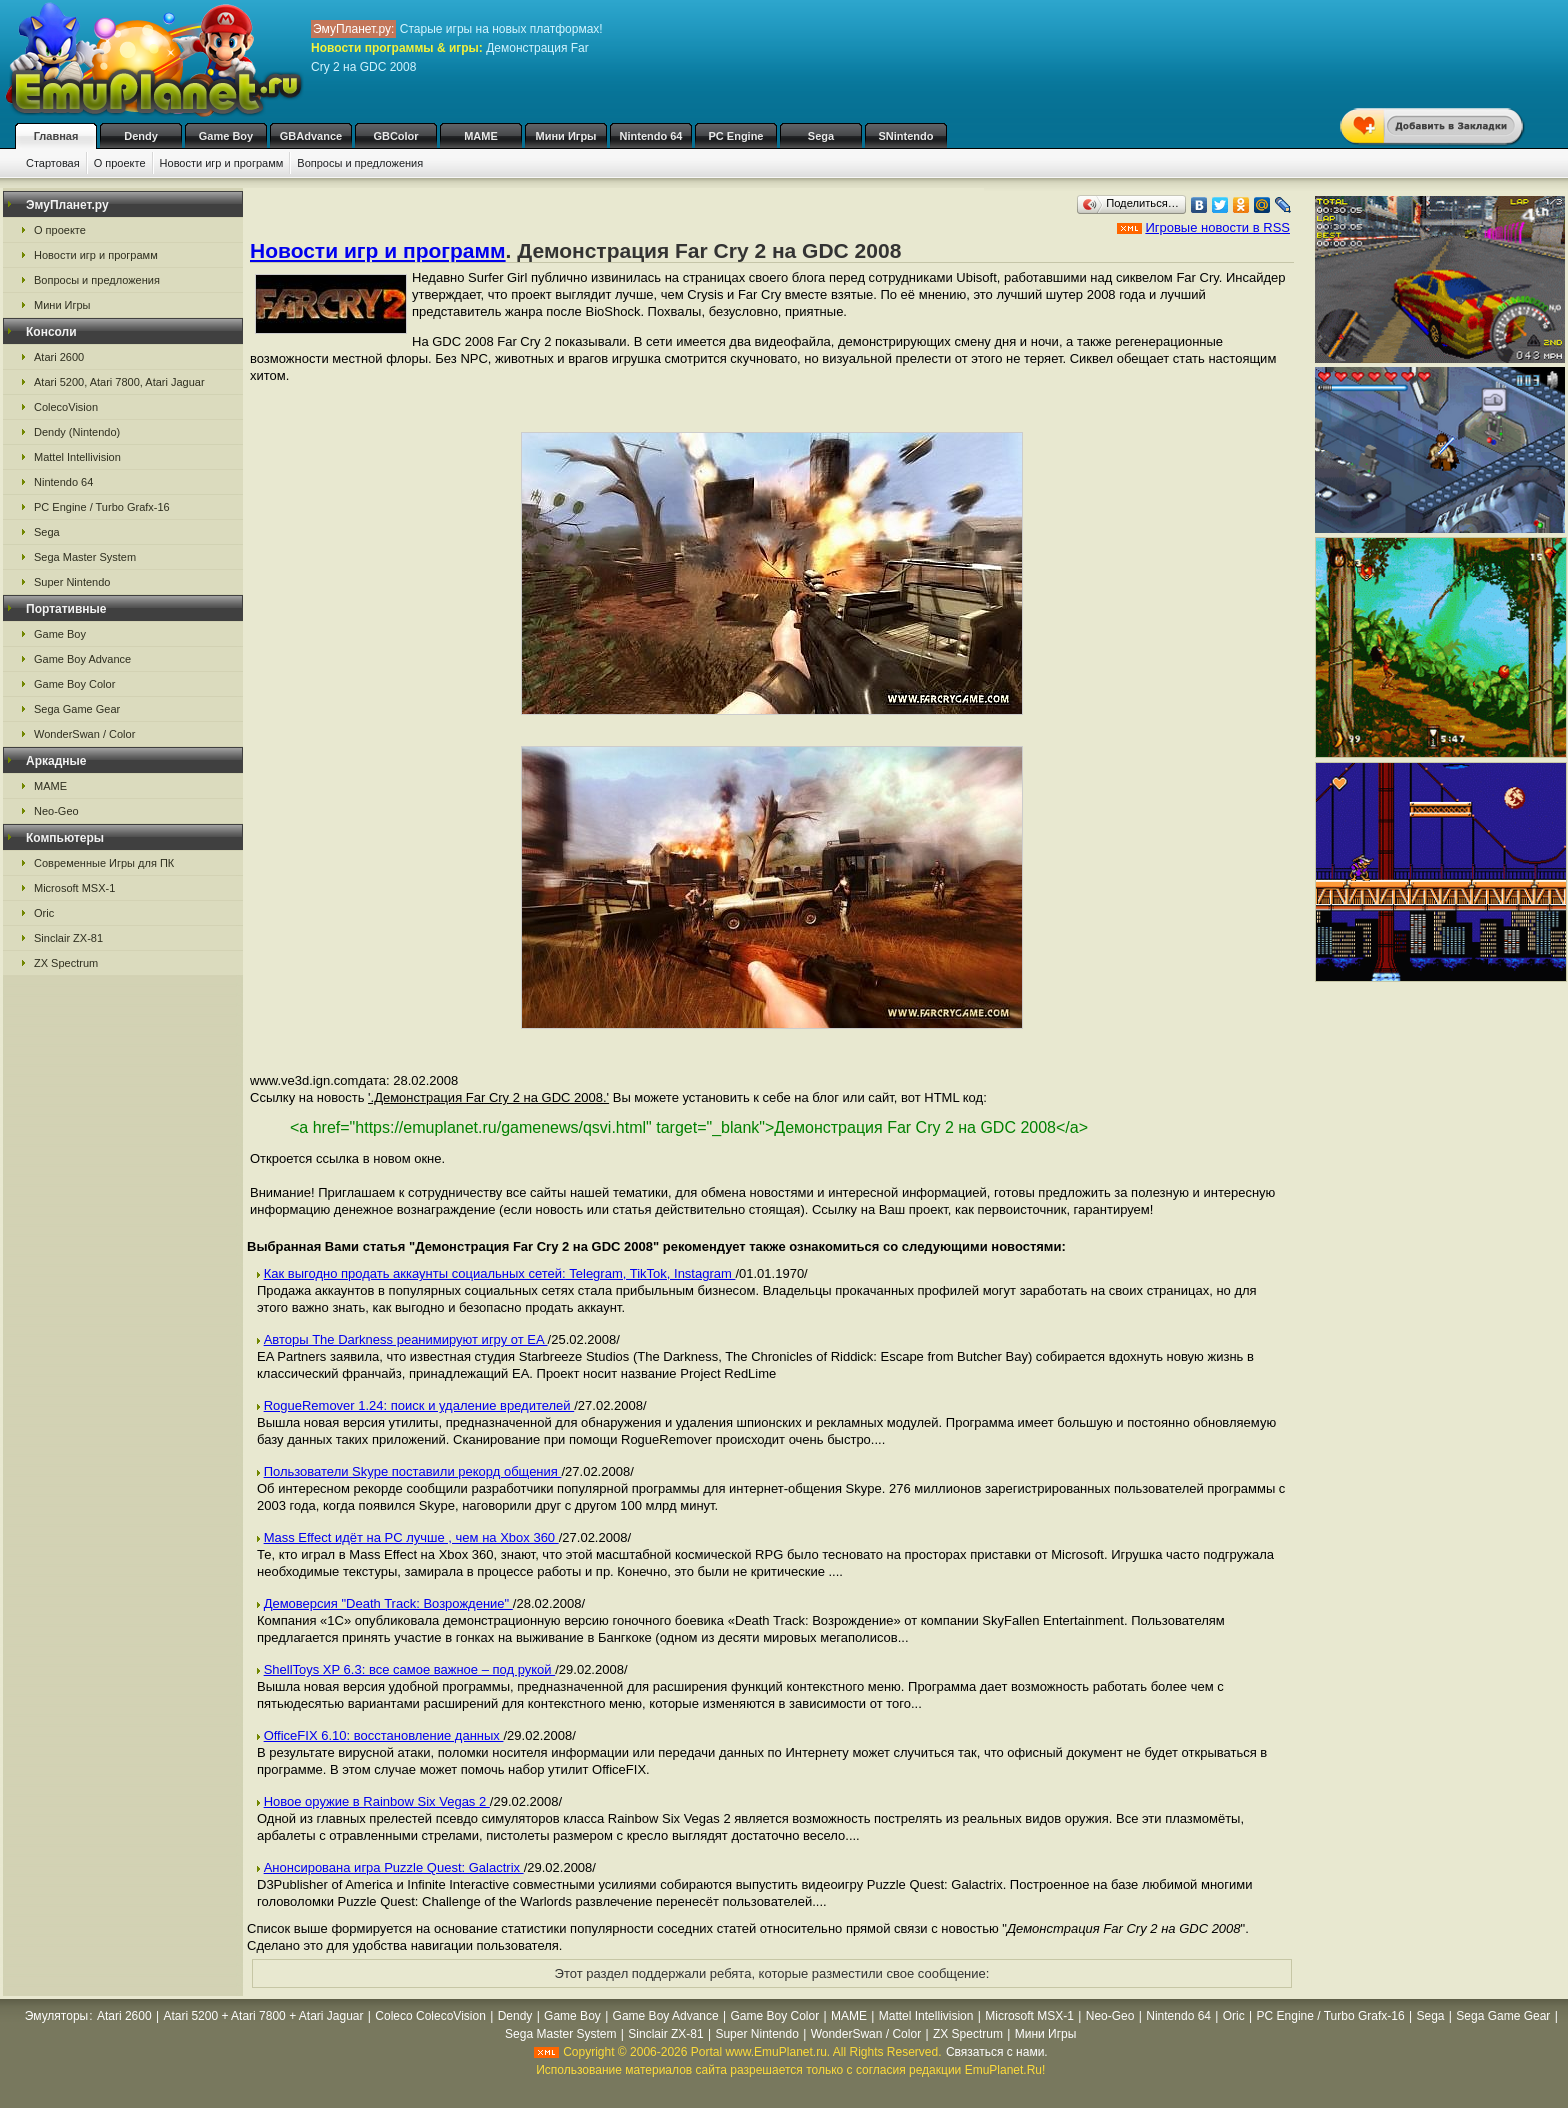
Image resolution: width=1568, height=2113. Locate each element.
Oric (44, 913)
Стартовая (53, 163)
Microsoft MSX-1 (74, 888)
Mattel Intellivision (77, 457)
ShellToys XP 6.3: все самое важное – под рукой (410, 1669)
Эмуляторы (56, 2016)
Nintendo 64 (651, 136)
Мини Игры (566, 136)
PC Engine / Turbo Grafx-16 (102, 507)
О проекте (120, 163)
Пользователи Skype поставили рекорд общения (413, 1471)
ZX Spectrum (66, 963)
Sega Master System (85, 557)
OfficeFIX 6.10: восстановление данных (384, 1735)
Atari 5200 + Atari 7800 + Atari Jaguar (263, 2016)
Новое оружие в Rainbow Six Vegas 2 (377, 1801)
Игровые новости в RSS (1217, 227)
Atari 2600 (59, 357)
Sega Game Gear (77, 709)
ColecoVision (66, 407)
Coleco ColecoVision (430, 2016)
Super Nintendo (72, 582)
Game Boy (226, 136)
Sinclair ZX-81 (68, 938)
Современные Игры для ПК (104, 863)
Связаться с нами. (997, 2052)
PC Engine (735, 136)
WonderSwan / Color (84, 734)
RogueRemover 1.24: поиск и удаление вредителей (419, 1405)
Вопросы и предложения (360, 163)
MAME (481, 136)
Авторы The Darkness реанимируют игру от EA (406, 1339)
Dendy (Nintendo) (77, 432)
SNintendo (906, 136)
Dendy (141, 136)
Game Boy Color (74, 684)
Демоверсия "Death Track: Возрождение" (388, 1603)
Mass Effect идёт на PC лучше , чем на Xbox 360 (411, 1537)
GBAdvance (311, 136)
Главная (56, 136)
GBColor (395, 136)
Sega (821, 136)
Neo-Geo (56, 811)
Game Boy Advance (82, 659)
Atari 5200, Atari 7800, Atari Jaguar (119, 382)
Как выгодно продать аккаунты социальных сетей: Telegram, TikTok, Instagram (500, 1273)
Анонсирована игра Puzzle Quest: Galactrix (394, 1867)
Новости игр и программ (222, 163)
